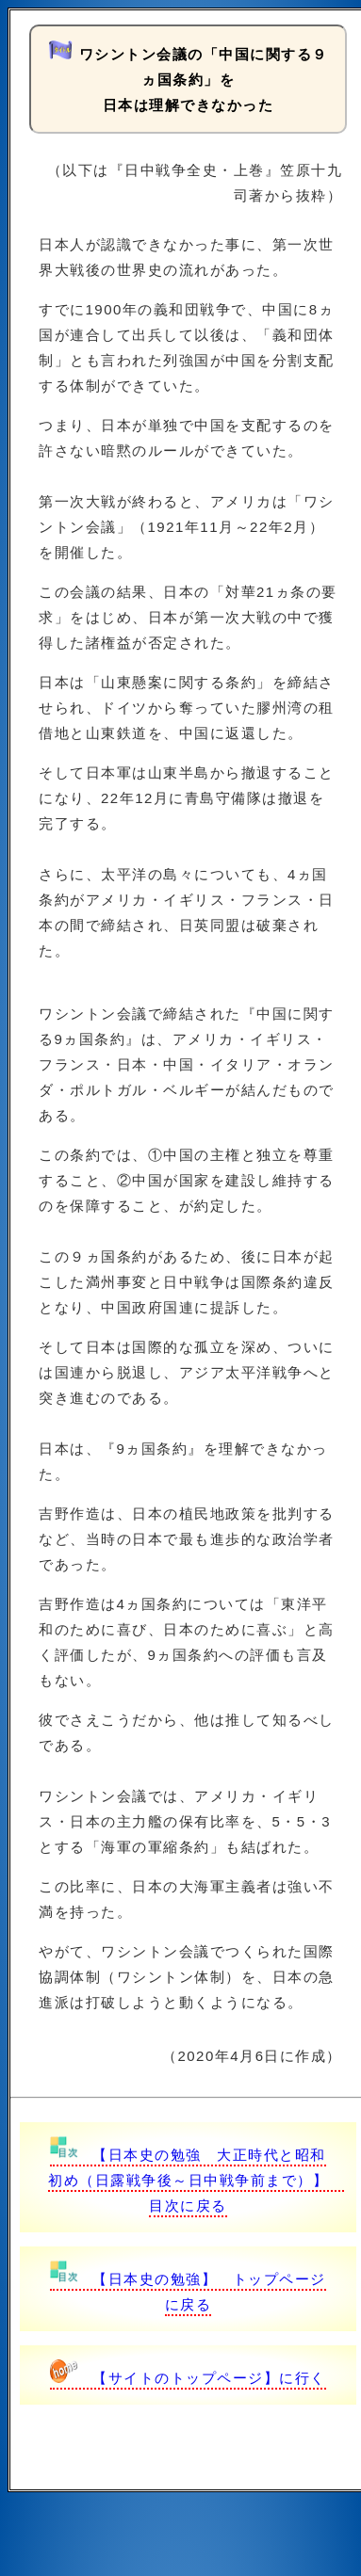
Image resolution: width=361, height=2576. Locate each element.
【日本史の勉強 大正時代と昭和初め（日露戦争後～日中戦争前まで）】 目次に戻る (196, 2180)
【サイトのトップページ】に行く (188, 2378)
